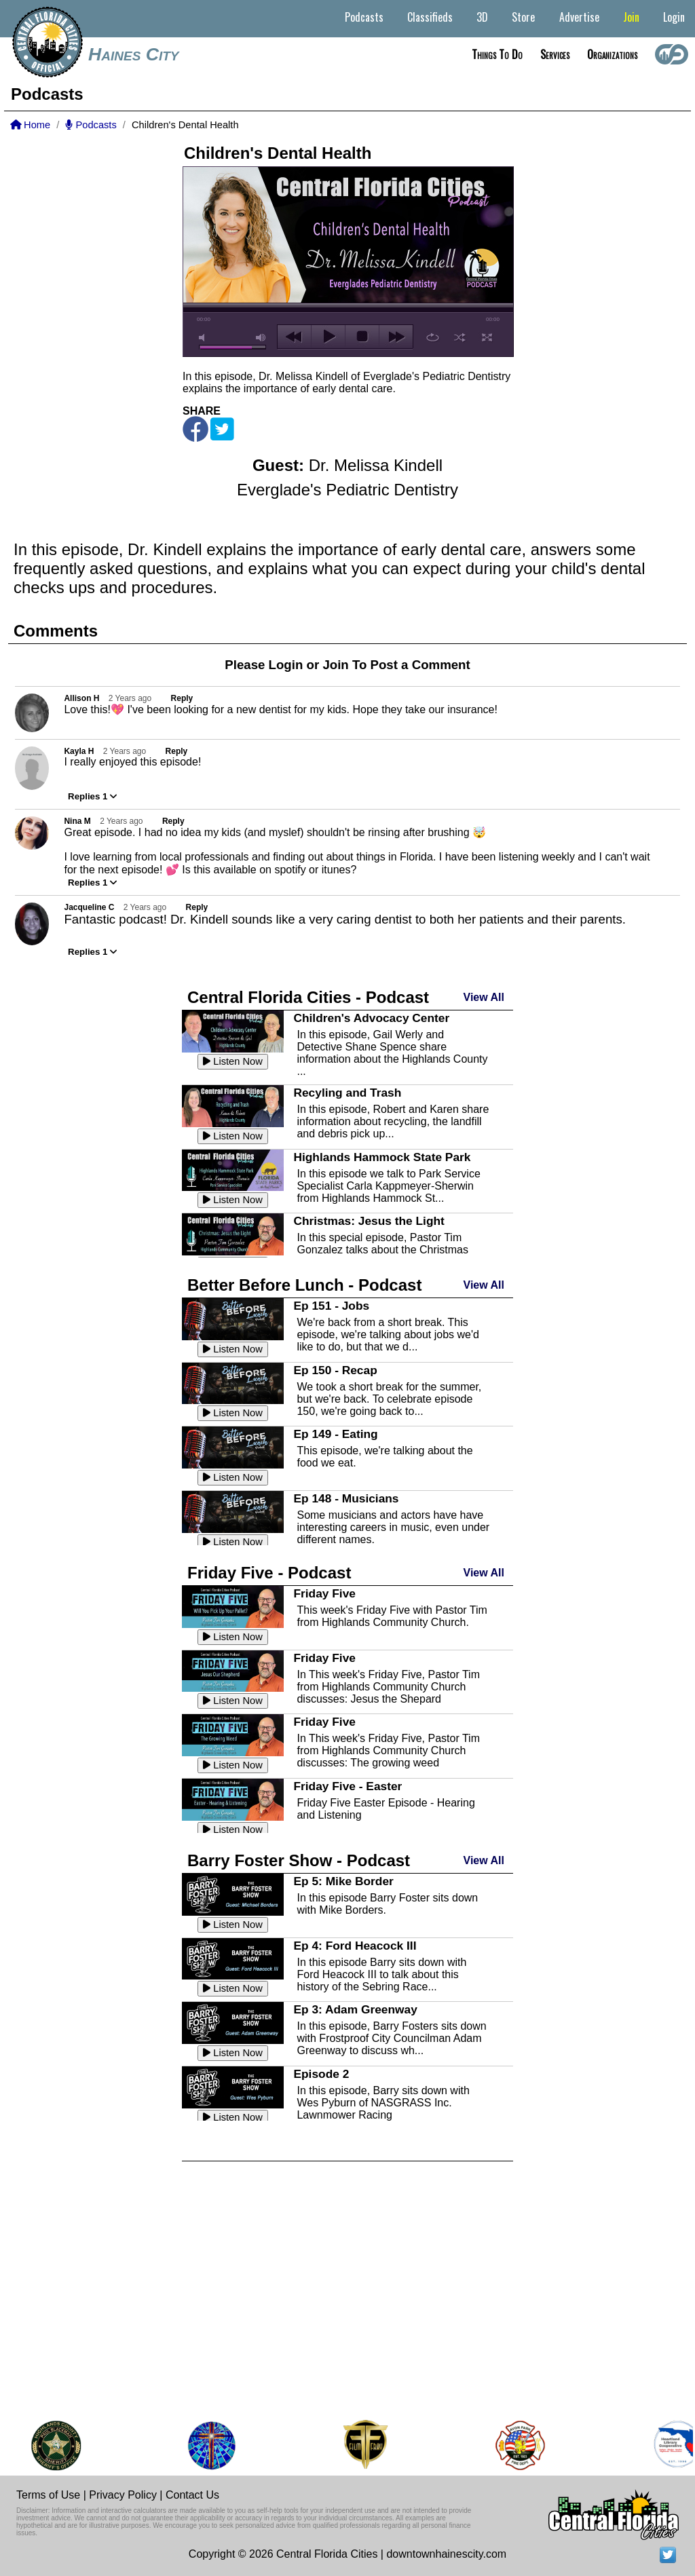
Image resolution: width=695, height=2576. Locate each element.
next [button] (396, 336)
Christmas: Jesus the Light (368, 1221)
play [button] (328, 336)
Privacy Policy (123, 2495)
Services (554, 54)
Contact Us (192, 2495)
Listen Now (233, 1061)
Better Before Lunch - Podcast (304, 1285)
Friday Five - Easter (347, 1786)
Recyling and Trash (347, 1092)
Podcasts (364, 17)
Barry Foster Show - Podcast (298, 1860)
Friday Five (324, 1593)
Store (523, 17)
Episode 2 (321, 2074)
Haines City (133, 54)
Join (631, 17)
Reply (182, 698)
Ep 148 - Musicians (345, 1498)
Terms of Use (48, 2495)
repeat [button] (432, 337)
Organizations (612, 54)
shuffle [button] (459, 337)
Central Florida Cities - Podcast (308, 997)
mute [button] (204, 337)
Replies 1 (92, 796)
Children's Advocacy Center (371, 1018)
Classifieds (430, 17)
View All (484, 997)
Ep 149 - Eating (335, 1434)
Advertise (579, 17)
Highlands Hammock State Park (381, 1157)
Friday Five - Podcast (269, 1573)
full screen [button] (486, 337)
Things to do (497, 54)
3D (482, 17)
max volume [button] (261, 337)
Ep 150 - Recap (335, 1370)
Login (674, 17)
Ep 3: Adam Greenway (355, 2009)
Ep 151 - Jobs (331, 1305)
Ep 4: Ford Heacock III (354, 1945)
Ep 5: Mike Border (343, 1881)
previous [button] (294, 336)
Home (30, 124)
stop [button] (362, 336)
